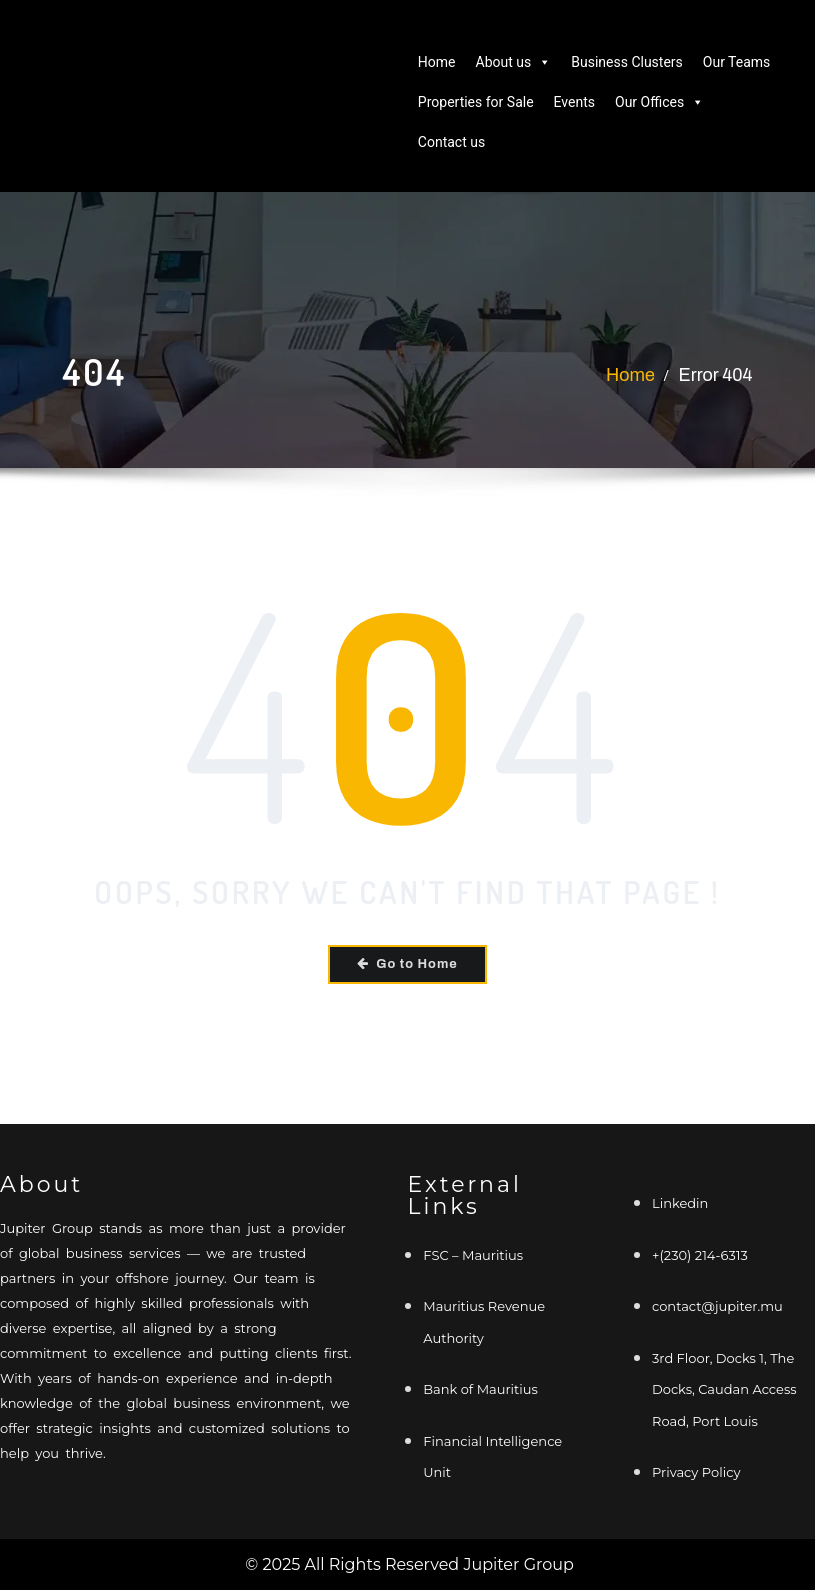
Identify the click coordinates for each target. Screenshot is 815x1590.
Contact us (451, 142)
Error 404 (716, 375)
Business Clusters (627, 62)
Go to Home (408, 963)
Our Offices (659, 102)
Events (574, 102)
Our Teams (737, 62)
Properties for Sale (476, 102)
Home (437, 62)
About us (514, 62)
